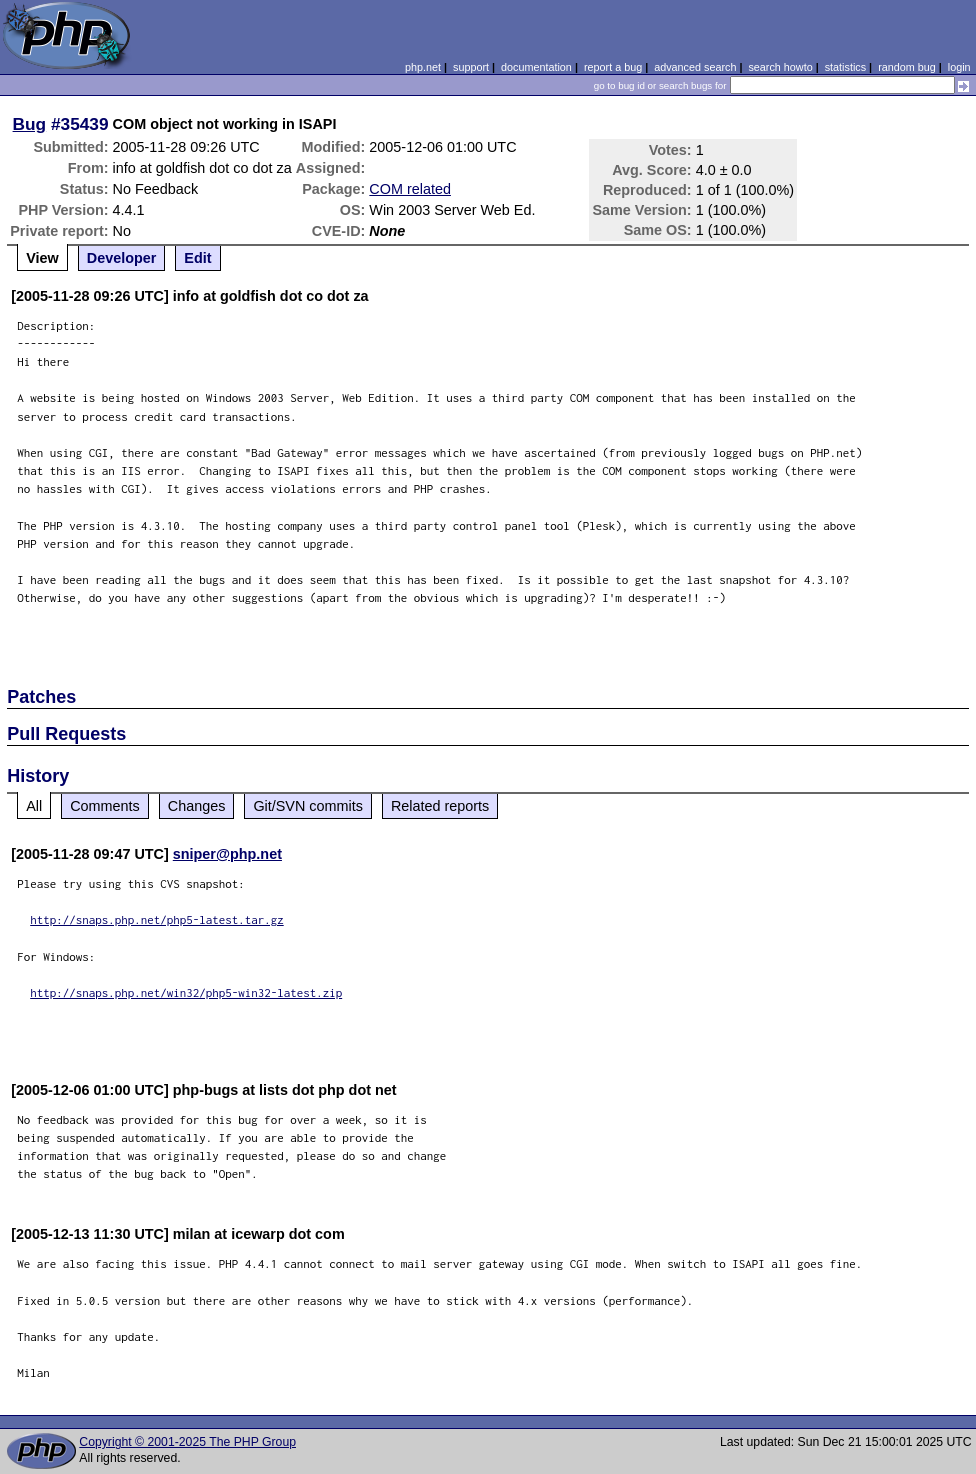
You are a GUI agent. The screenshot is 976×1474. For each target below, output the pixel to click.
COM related (410, 189)
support (471, 67)
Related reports (440, 806)
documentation (536, 67)
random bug (907, 67)
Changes (197, 806)
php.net (423, 67)
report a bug (613, 67)
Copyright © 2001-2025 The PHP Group (187, 1442)
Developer (122, 258)
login (959, 67)
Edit (197, 258)
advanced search (695, 67)
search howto (780, 67)
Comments (105, 806)
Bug (30, 124)
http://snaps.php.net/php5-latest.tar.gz (157, 919)
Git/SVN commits (308, 806)
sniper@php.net (227, 854)
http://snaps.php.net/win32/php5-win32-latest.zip (186, 992)
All (34, 806)
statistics (845, 67)
